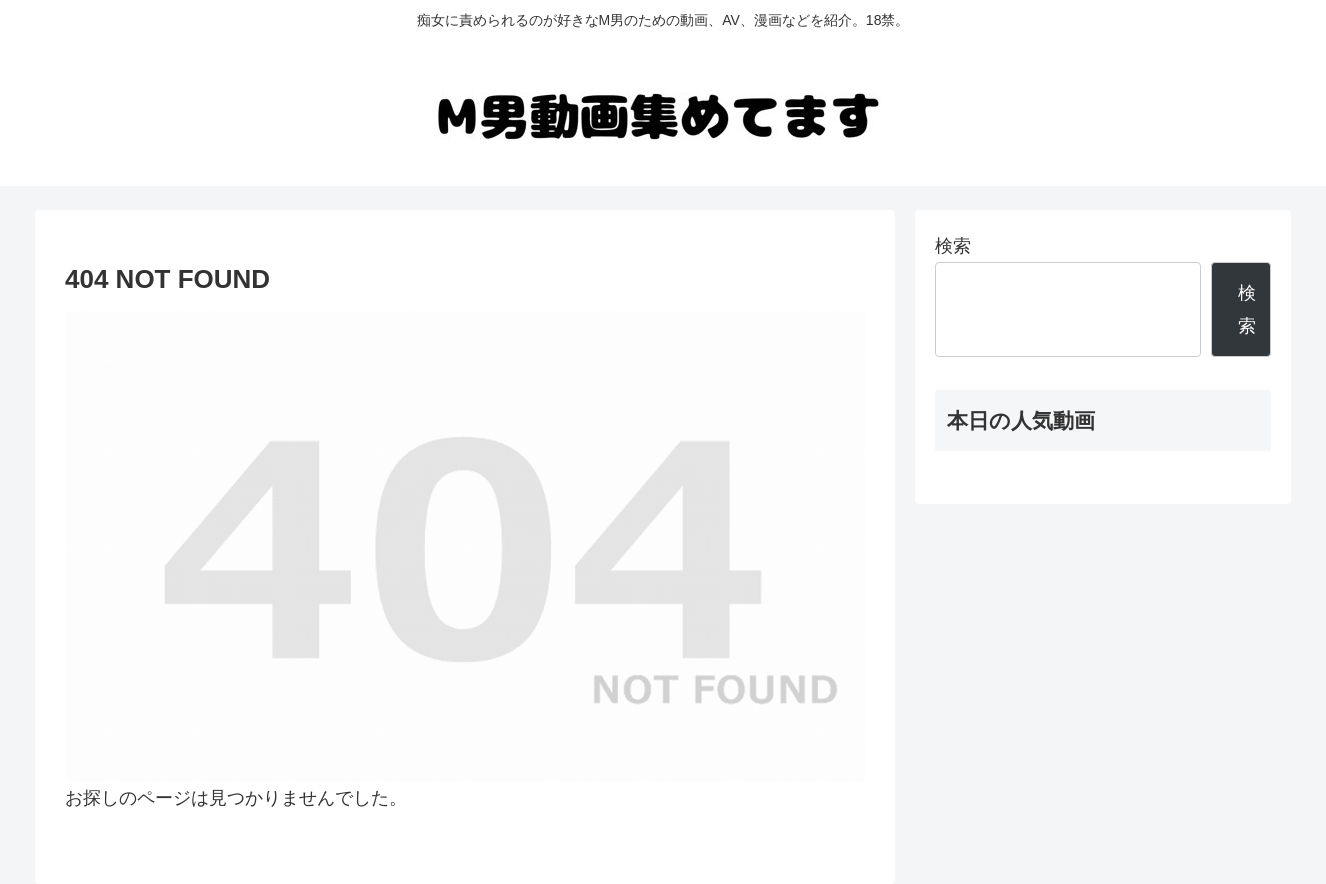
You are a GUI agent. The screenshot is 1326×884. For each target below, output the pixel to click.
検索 (953, 246)
